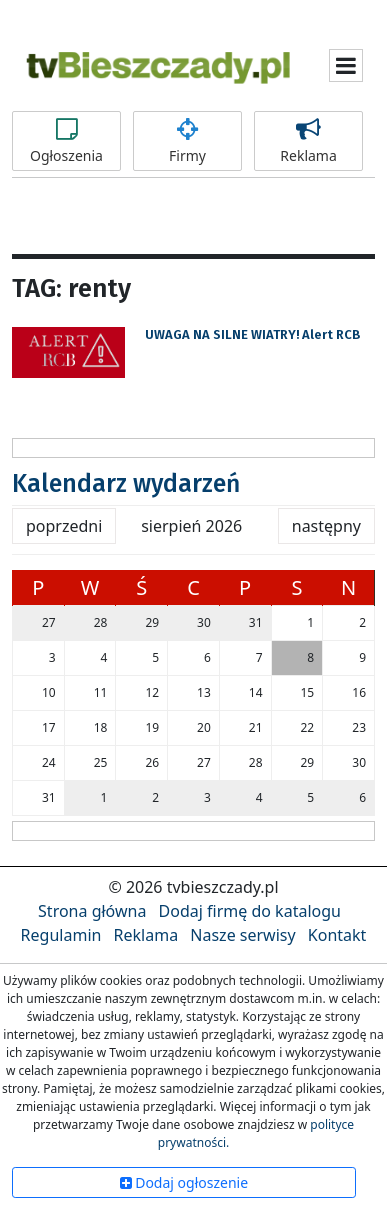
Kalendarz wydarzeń (126, 484)
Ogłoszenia (66, 141)
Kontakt (337, 935)
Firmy (187, 141)
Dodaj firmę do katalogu (250, 911)
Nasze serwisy (242, 935)
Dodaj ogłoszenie (184, 1182)
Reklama (308, 141)
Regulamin (61, 935)
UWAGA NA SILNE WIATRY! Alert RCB (252, 334)
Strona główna (92, 911)
